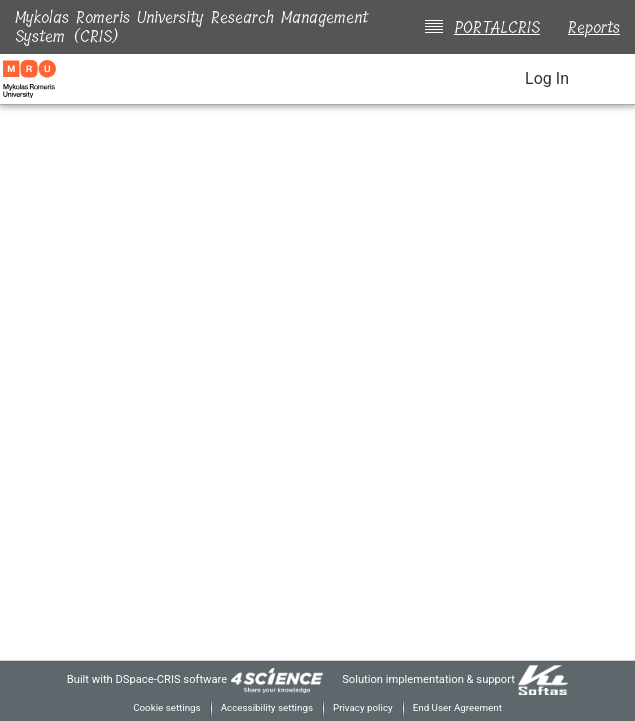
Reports (594, 27)
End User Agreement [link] (463, 707)
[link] (272, 678)
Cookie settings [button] (159, 707)
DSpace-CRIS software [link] (162, 678)
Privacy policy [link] (363, 707)
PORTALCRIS (493, 27)
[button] (487, 80)
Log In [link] (546, 79)
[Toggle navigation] (607, 79)
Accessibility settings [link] (264, 707)
